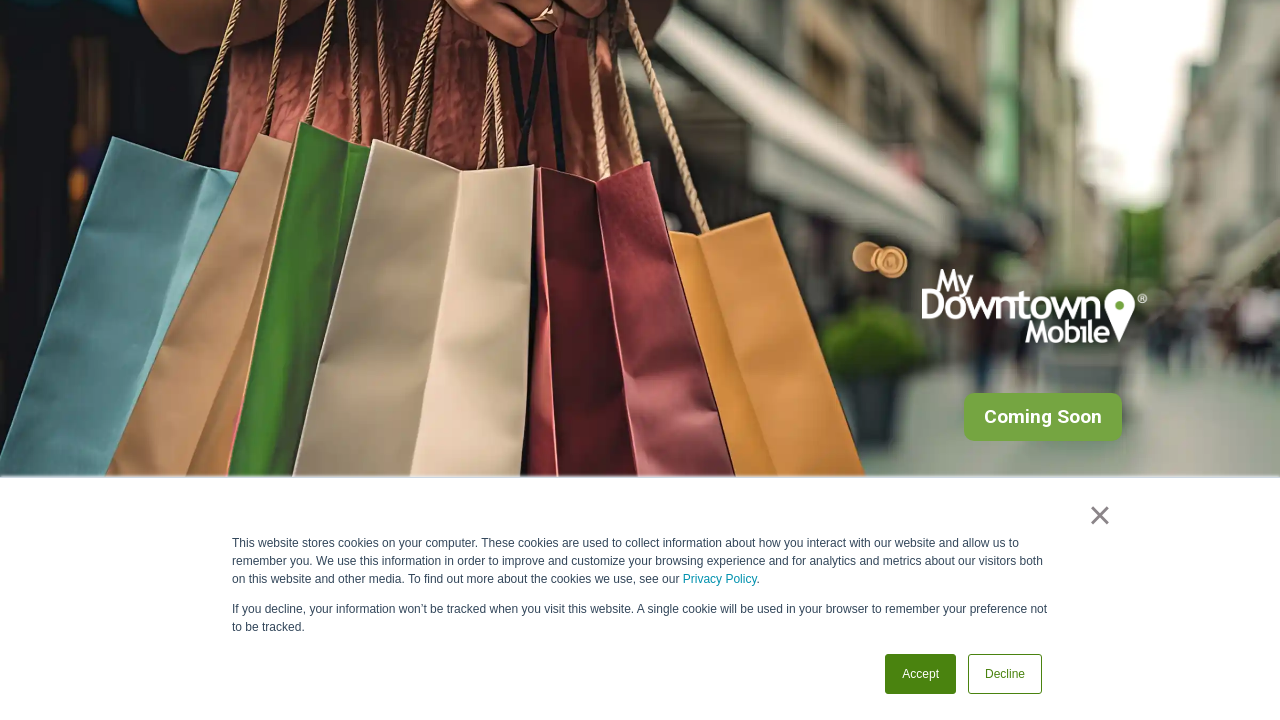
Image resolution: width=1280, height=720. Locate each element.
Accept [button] (920, 674)
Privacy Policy (720, 579)
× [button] (1099, 515)
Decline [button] (1005, 674)
